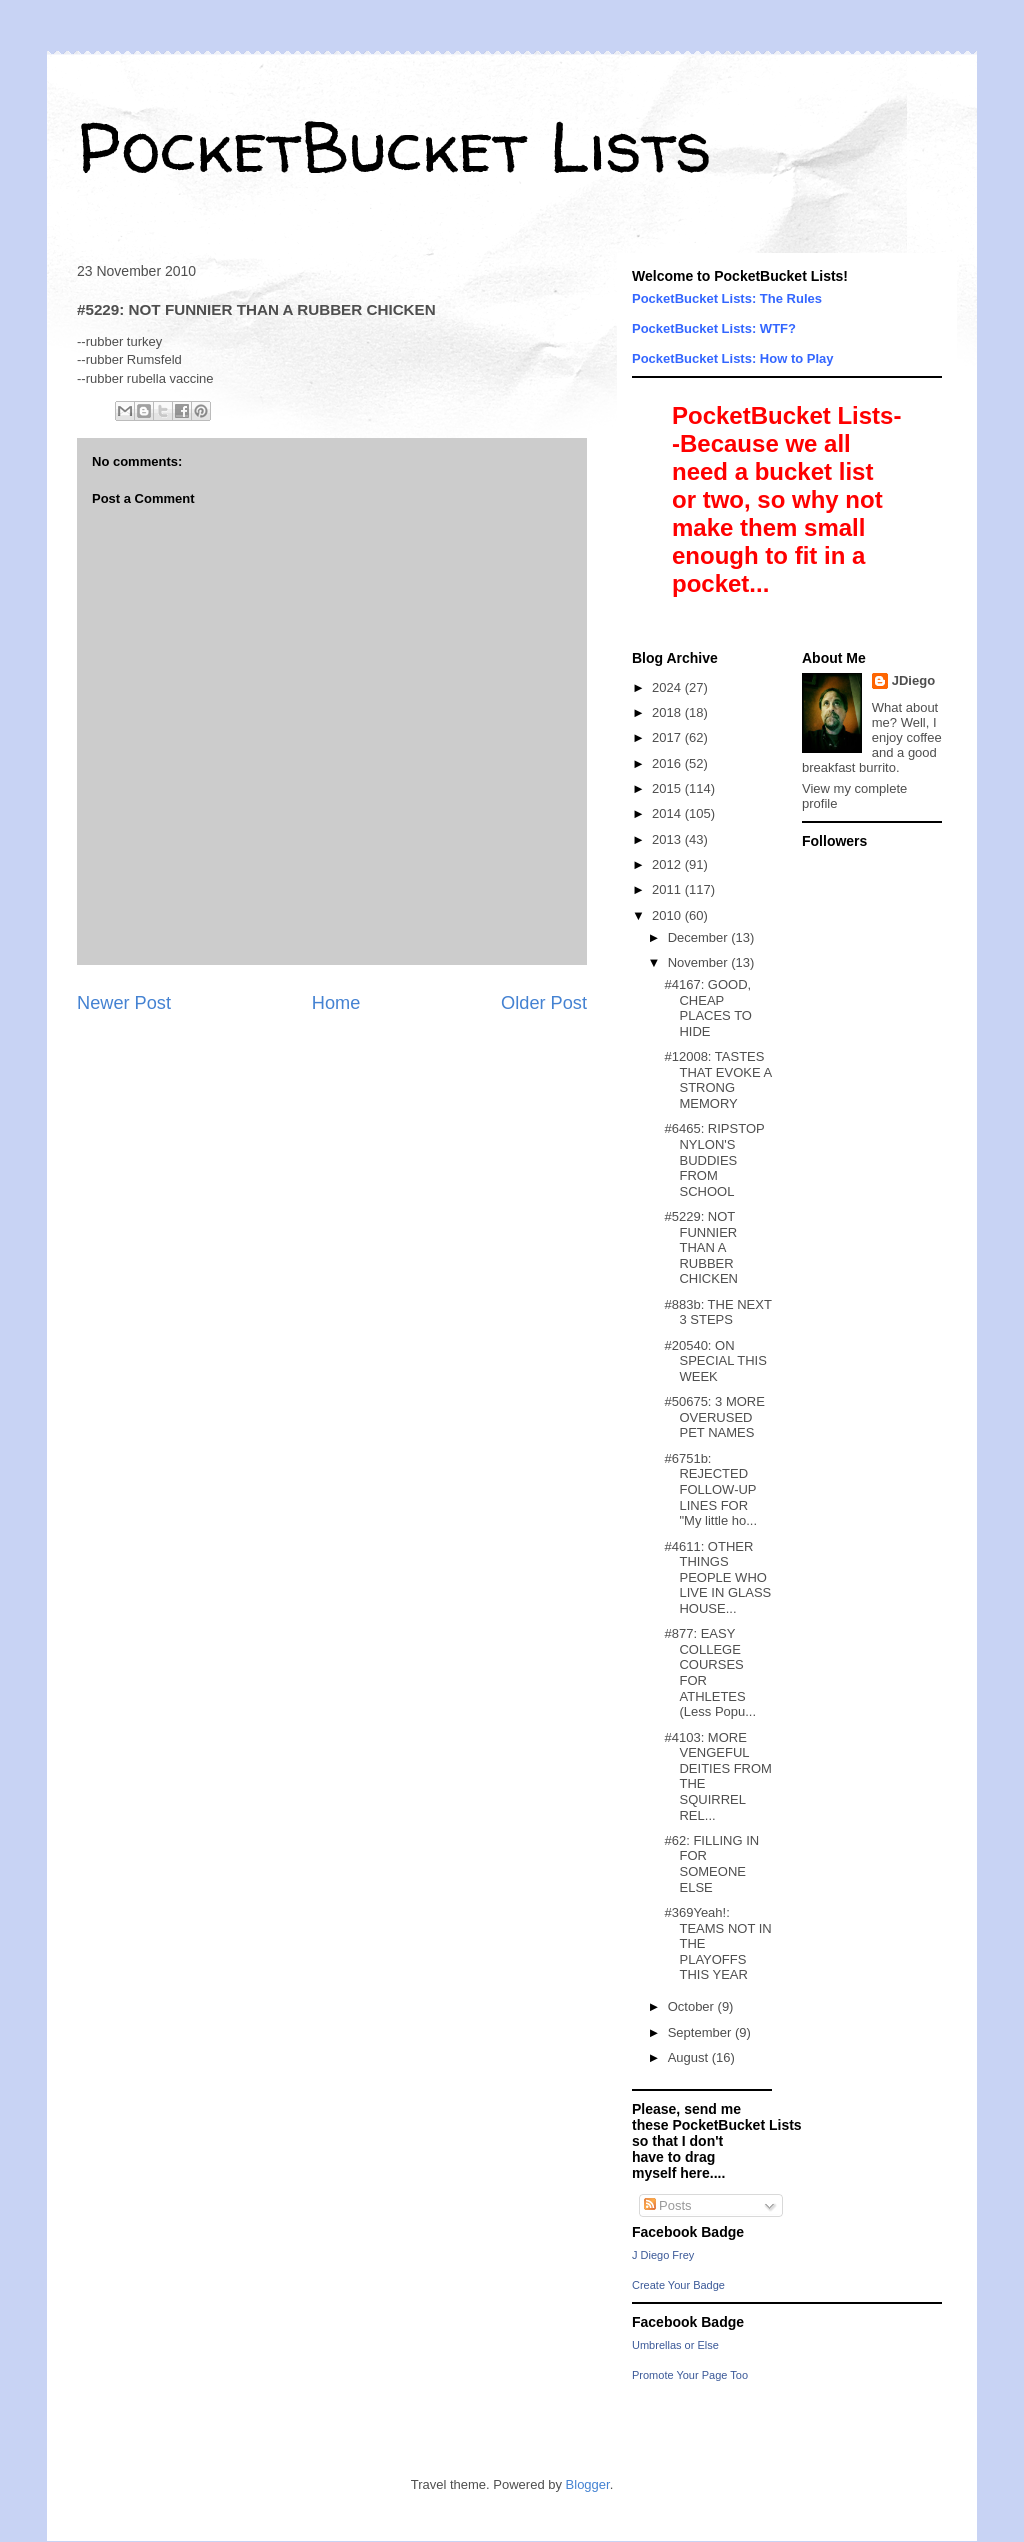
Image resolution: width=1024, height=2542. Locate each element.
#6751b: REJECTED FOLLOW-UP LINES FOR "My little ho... (710, 1489)
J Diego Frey (663, 2255)
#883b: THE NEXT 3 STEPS (717, 1312)
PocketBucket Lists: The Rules (727, 298)
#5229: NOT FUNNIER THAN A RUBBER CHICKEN (701, 1247)
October (693, 2006)
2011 (668, 889)
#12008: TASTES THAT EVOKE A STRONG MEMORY (717, 1080)
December (700, 937)
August (690, 2057)
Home (336, 1003)
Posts (668, 2205)
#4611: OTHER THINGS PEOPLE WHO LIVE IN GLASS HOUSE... (717, 1577)
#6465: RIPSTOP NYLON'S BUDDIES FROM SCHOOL (714, 1159)
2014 (668, 813)
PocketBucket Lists (394, 146)
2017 (668, 737)
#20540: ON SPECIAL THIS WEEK (715, 1361)
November (700, 962)
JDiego (913, 680)
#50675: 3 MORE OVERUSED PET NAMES (714, 1417)
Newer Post (124, 1003)
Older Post (544, 1003)
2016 (668, 763)
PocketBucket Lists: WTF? (714, 328)
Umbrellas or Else (675, 2345)
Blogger (588, 2484)
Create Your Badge (678, 2285)
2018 (668, 712)
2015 (668, 788)
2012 (668, 864)
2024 (668, 687)
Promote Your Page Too (690, 2375)
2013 (668, 839)
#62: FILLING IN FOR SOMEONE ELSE (711, 1864)
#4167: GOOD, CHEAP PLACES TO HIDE (708, 1008)
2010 (668, 915)
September (701, 2032)
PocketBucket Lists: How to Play (733, 358)
